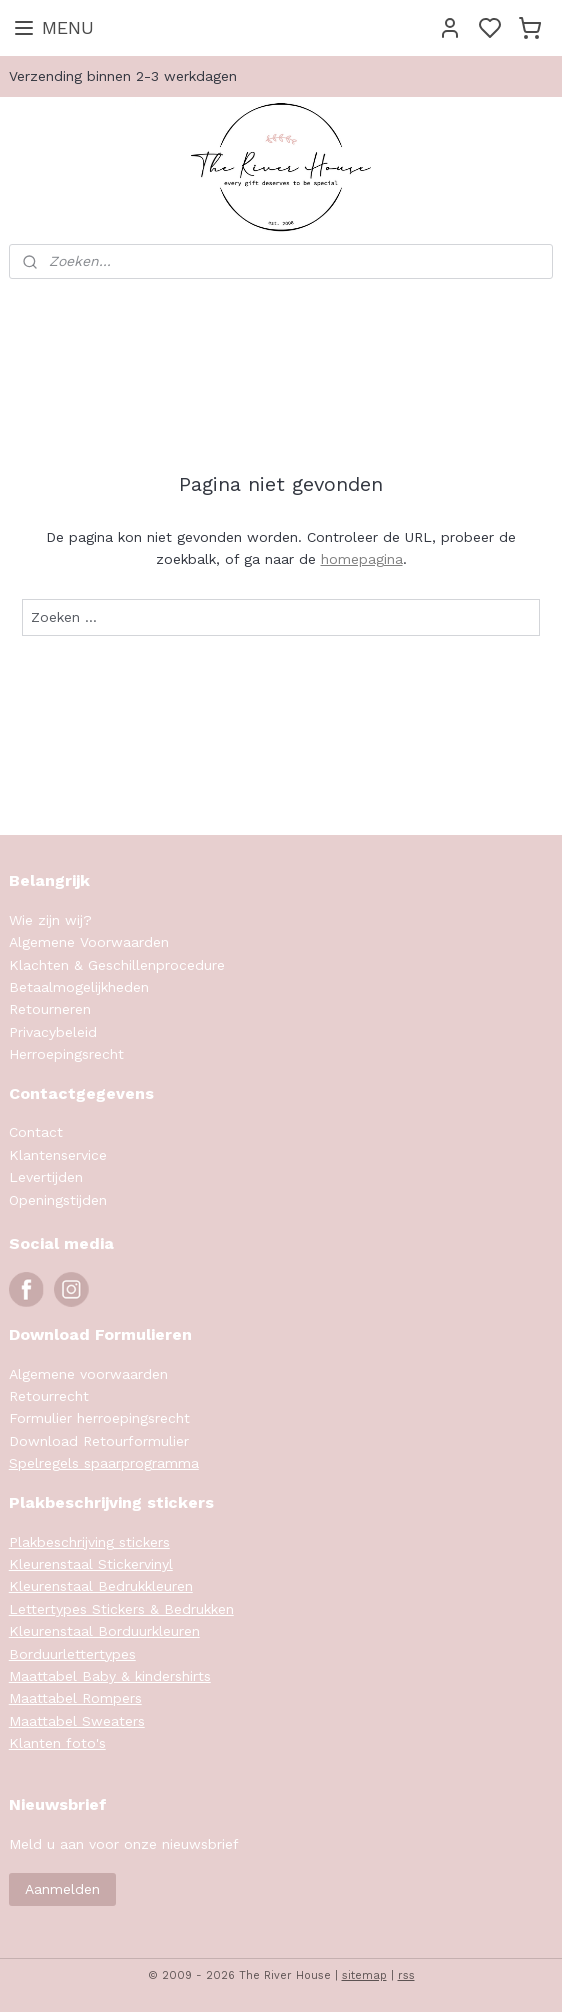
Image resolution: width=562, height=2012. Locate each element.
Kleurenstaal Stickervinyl (91, 1564)
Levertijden (46, 1177)
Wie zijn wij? (50, 920)
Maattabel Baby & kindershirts (110, 1676)
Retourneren (50, 1009)
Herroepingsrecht (66, 1054)
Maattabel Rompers (75, 1698)
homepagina (362, 559)
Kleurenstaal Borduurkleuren (104, 1631)
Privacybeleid (53, 1032)
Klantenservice (58, 1155)
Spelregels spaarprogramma (104, 1463)
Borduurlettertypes (72, 1654)
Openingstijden (58, 1200)
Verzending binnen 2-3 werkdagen (123, 76)
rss (406, 1975)
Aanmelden (62, 1889)
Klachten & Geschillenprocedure (117, 965)
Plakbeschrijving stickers (89, 1542)
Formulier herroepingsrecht (99, 1418)
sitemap (364, 1975)
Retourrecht (49, 1396)
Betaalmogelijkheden (79, 987)
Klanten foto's (57, 1743)
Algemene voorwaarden (88, 1374)
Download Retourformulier (99, 1441)
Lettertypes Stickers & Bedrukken (121, 1609)
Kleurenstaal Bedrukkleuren (101, 1586)
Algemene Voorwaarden (89, 942)
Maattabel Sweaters (77, 1721)
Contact (36, 1132)
